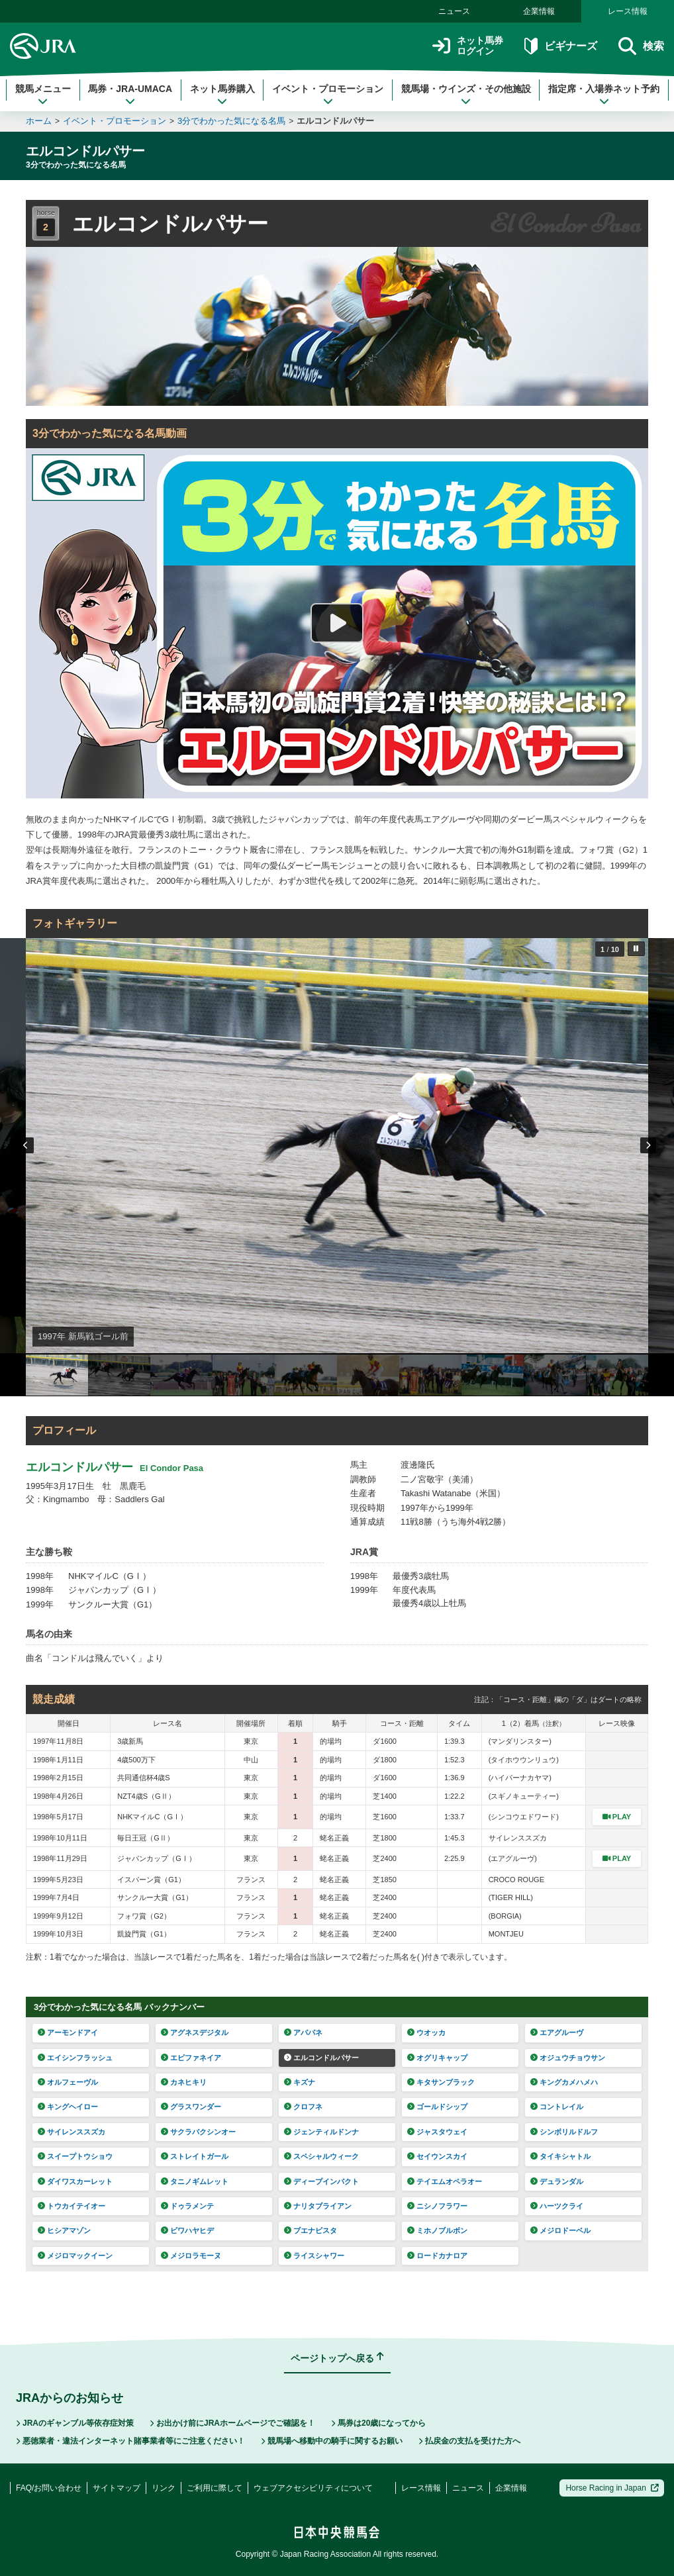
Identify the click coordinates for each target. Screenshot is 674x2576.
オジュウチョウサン (567, 2058)
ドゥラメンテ (187, 2206)
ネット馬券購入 (222, 94)
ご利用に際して (214, 2488)
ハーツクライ (556, 2206)
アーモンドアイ (68, 2032)
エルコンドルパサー (335, 121)
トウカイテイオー (71, 2206)
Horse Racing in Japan (612, 2488)
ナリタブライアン (318, 2206)
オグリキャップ (437, 2058)
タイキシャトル (560, 2156)
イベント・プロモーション (327, 94)
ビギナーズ (560, 46)
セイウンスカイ (437, 2156)
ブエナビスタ (310, 2230)
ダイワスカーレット (75, 2181)
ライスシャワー (314, 2256)
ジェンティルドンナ (321, 2132)
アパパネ (303, 2032)
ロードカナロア (437, 2256)
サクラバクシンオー (198, 2132)
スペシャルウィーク (321, 2156)
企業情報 (539, 11)
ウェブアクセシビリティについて (313, 2488)
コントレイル (556, 2107)
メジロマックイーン (75, 2256)
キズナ (299, 2082)
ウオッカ (426, 2032)
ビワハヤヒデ (187, 2230)
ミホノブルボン (437, 2230)
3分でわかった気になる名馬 (231, 121)
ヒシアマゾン (64, 2230)
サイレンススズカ (71, 2132)
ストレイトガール (194, 2156)
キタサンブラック (441, 2082)
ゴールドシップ (437, 2107)
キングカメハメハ (564, 2082)
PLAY (616, 1817)
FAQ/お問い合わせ (48, 2488)
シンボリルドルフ (564, 2132)
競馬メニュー (43, 94)
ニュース (454, 11)
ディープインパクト (321, 2181)
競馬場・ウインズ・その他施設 (466, 94)
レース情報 (628, 11)
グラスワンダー (191, 2107)
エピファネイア (191, 2058)
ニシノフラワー (437, 2206)
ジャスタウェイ (437, 2132)
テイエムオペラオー (444, 2181)
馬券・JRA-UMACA (130, 94)
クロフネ (303, 2107)
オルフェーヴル (68, 2082)
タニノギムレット (194, 2181)
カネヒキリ (184, 2082)
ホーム (39, 121)
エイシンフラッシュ (75, 2058)
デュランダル (556, 2181)
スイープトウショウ (75, 2156)
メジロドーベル (560, 2230)
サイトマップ (116, 2488)
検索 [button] (641, 46)
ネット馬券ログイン (467, 46)
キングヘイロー (68, 2107)
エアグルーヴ (556, 2032)
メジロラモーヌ (191, 2256)
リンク (163, 2488)
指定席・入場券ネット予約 (603, 94)
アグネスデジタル (194, 2032)
